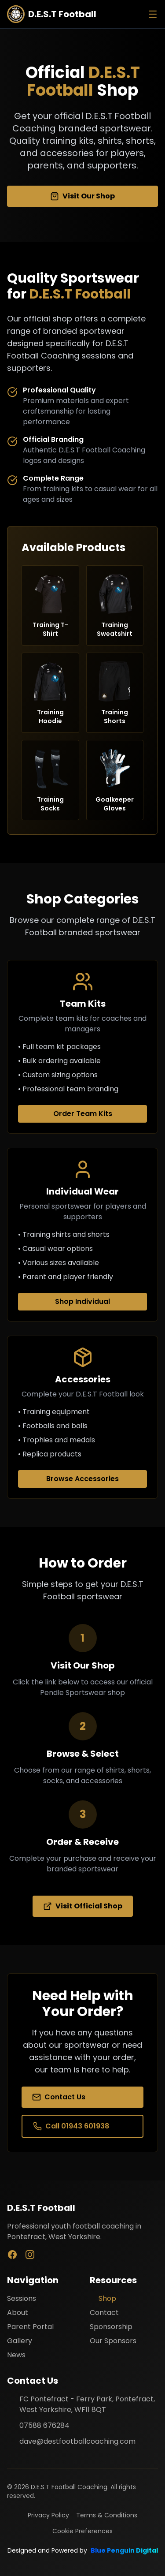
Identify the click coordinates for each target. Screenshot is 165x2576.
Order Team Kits (82, 1114)
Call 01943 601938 (71, 2126)
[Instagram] (30, 2254)
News (16, 2355)
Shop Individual (82, 1301)
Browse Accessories (82, 1479)
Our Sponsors (113, 2341)
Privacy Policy (48, 2515)
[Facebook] (12, 2254)
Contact (104, 2312)
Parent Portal (30, 2327)
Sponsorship (111, 2327)
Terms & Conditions (106, 2515)
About (17, 2312)
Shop (103, 2298)
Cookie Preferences (82, 2531)
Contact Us (58, 2097)
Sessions (21, 2298)
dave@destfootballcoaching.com (77, 2441)
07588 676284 (44, 2425)
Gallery (19, 2341)
